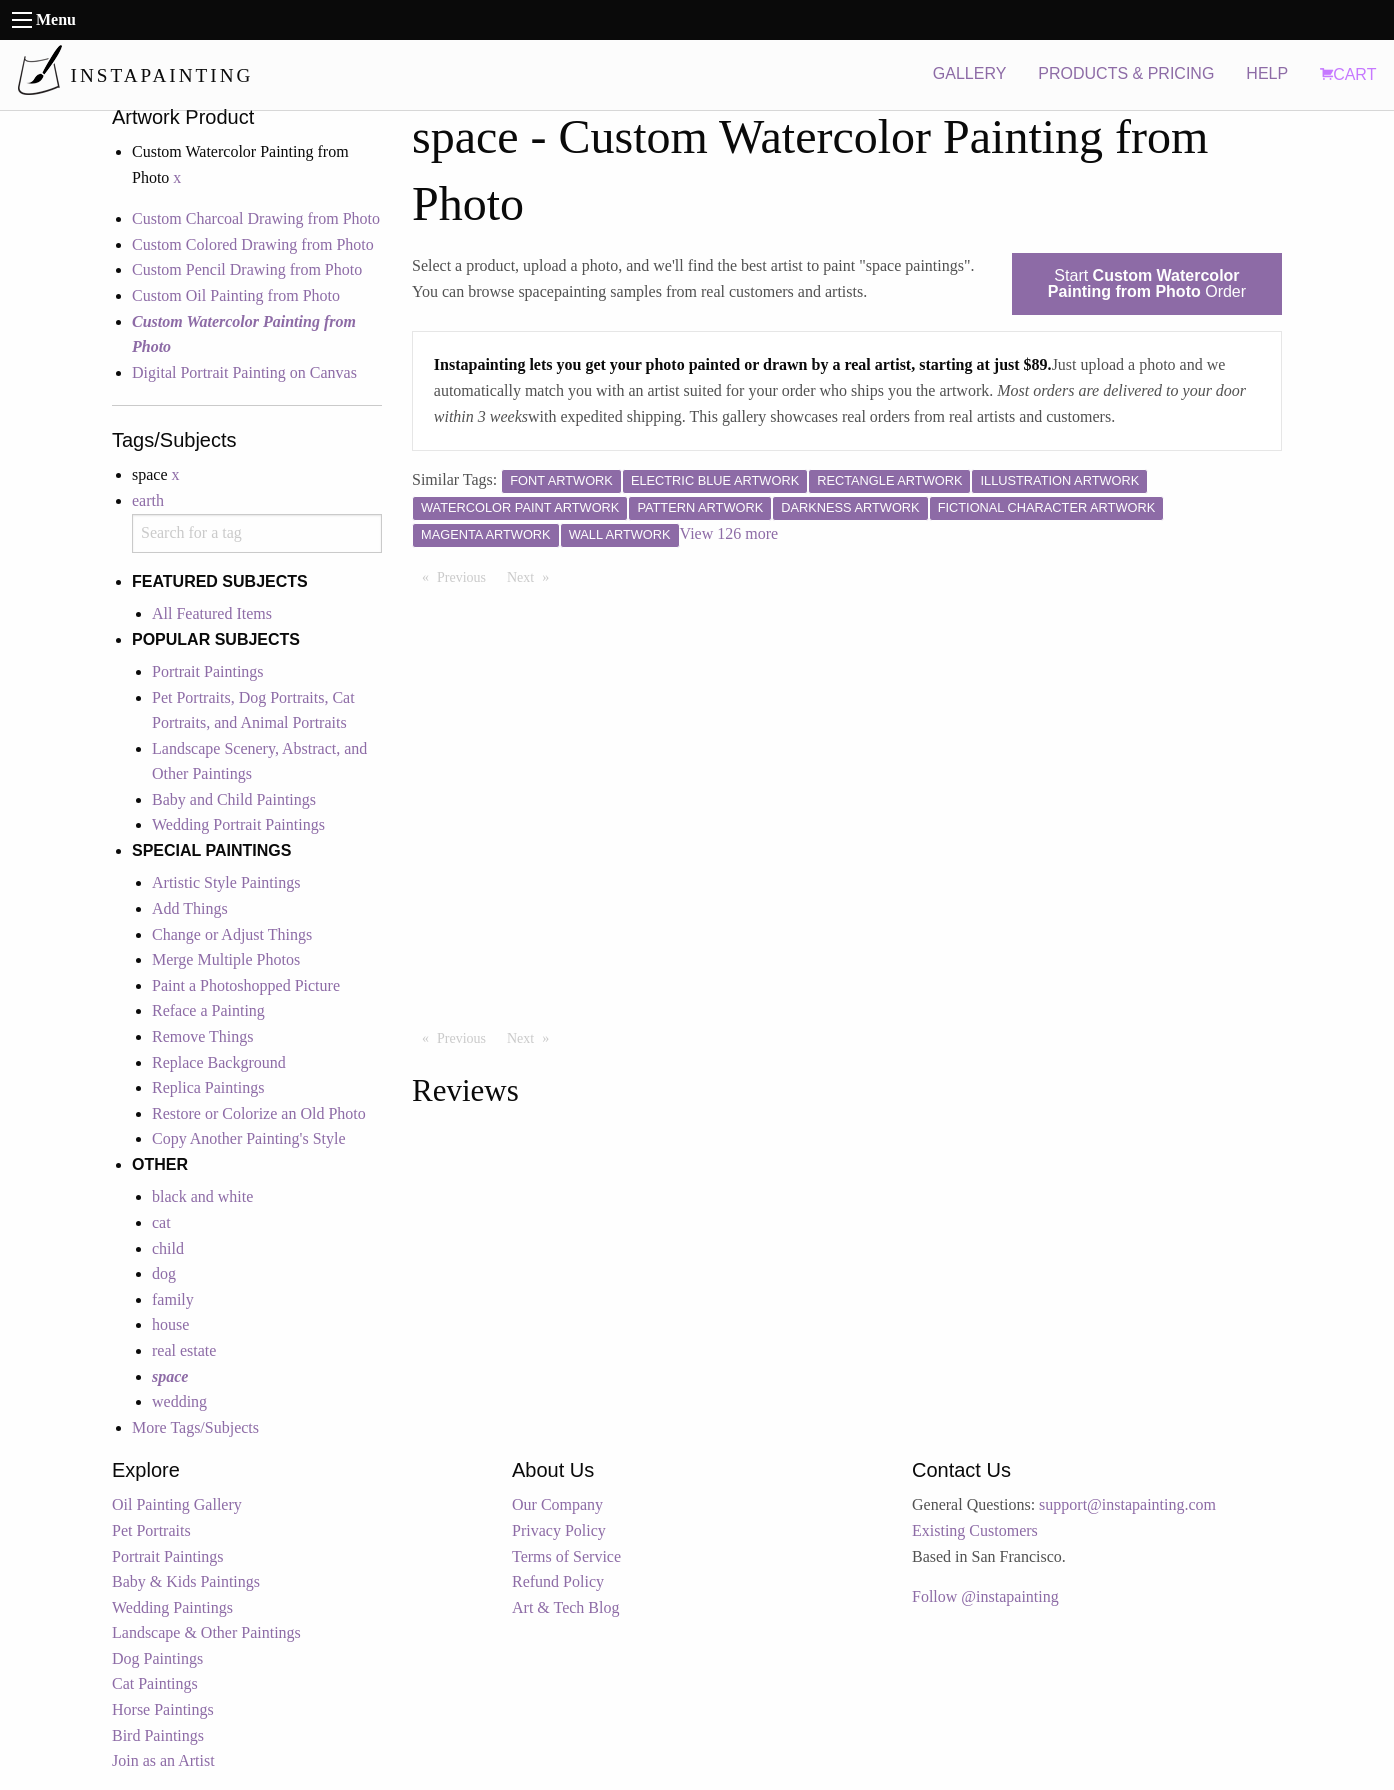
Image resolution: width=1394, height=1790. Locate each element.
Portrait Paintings (208, 671)
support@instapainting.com (1127, 1504)
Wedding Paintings (172, 1607)
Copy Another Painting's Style (249, 1138)
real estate (184, 1350)
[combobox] (257, 533)
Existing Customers (975, 1530)
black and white (202, 1196)
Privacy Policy (559, 1530)
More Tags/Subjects (195, 1427)
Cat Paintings (155, 1683)
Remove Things (202, 1036)
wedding (179, 1401)
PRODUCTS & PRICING (1126, 73)
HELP (1267, 73)
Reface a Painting (208, 1010)
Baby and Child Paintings (234, 799)
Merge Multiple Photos (226, 959)
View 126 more (729, 533)
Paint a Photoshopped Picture (246, 985)
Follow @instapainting (985, 1596)
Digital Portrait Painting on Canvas (244, 372)
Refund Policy (558, 1581)
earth (148, 500)
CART (1348, 74)
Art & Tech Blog (565, 1607)
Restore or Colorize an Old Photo (259, 1113)
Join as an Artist (163, 1760)
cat (161, 1222)
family (173, 1299)
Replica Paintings (208, 1087)
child (168, 1248)
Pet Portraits (151, 1530)
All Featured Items (212, 613)
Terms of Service (566, 1556)
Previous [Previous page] (466, 576)
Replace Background (219, 1062)
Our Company (557, 1504)
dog (164, 1273)
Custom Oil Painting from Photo (236, 295)
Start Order (1147, 283)
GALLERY (970, 73)
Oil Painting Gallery (177, 1504)
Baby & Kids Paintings (186, 1581)
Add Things (190, 908)
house (170, 1324)
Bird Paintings (158, 1735)
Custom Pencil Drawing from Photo (247, 269)
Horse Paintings (163, 1709)
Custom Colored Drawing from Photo (253, 244)
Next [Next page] (533, 576)
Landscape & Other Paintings (206, 1632)
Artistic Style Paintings (226, 882)
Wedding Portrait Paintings (238, 824)
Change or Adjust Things (232, 934)
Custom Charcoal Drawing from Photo (256, 218)
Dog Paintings (157, 1658)
